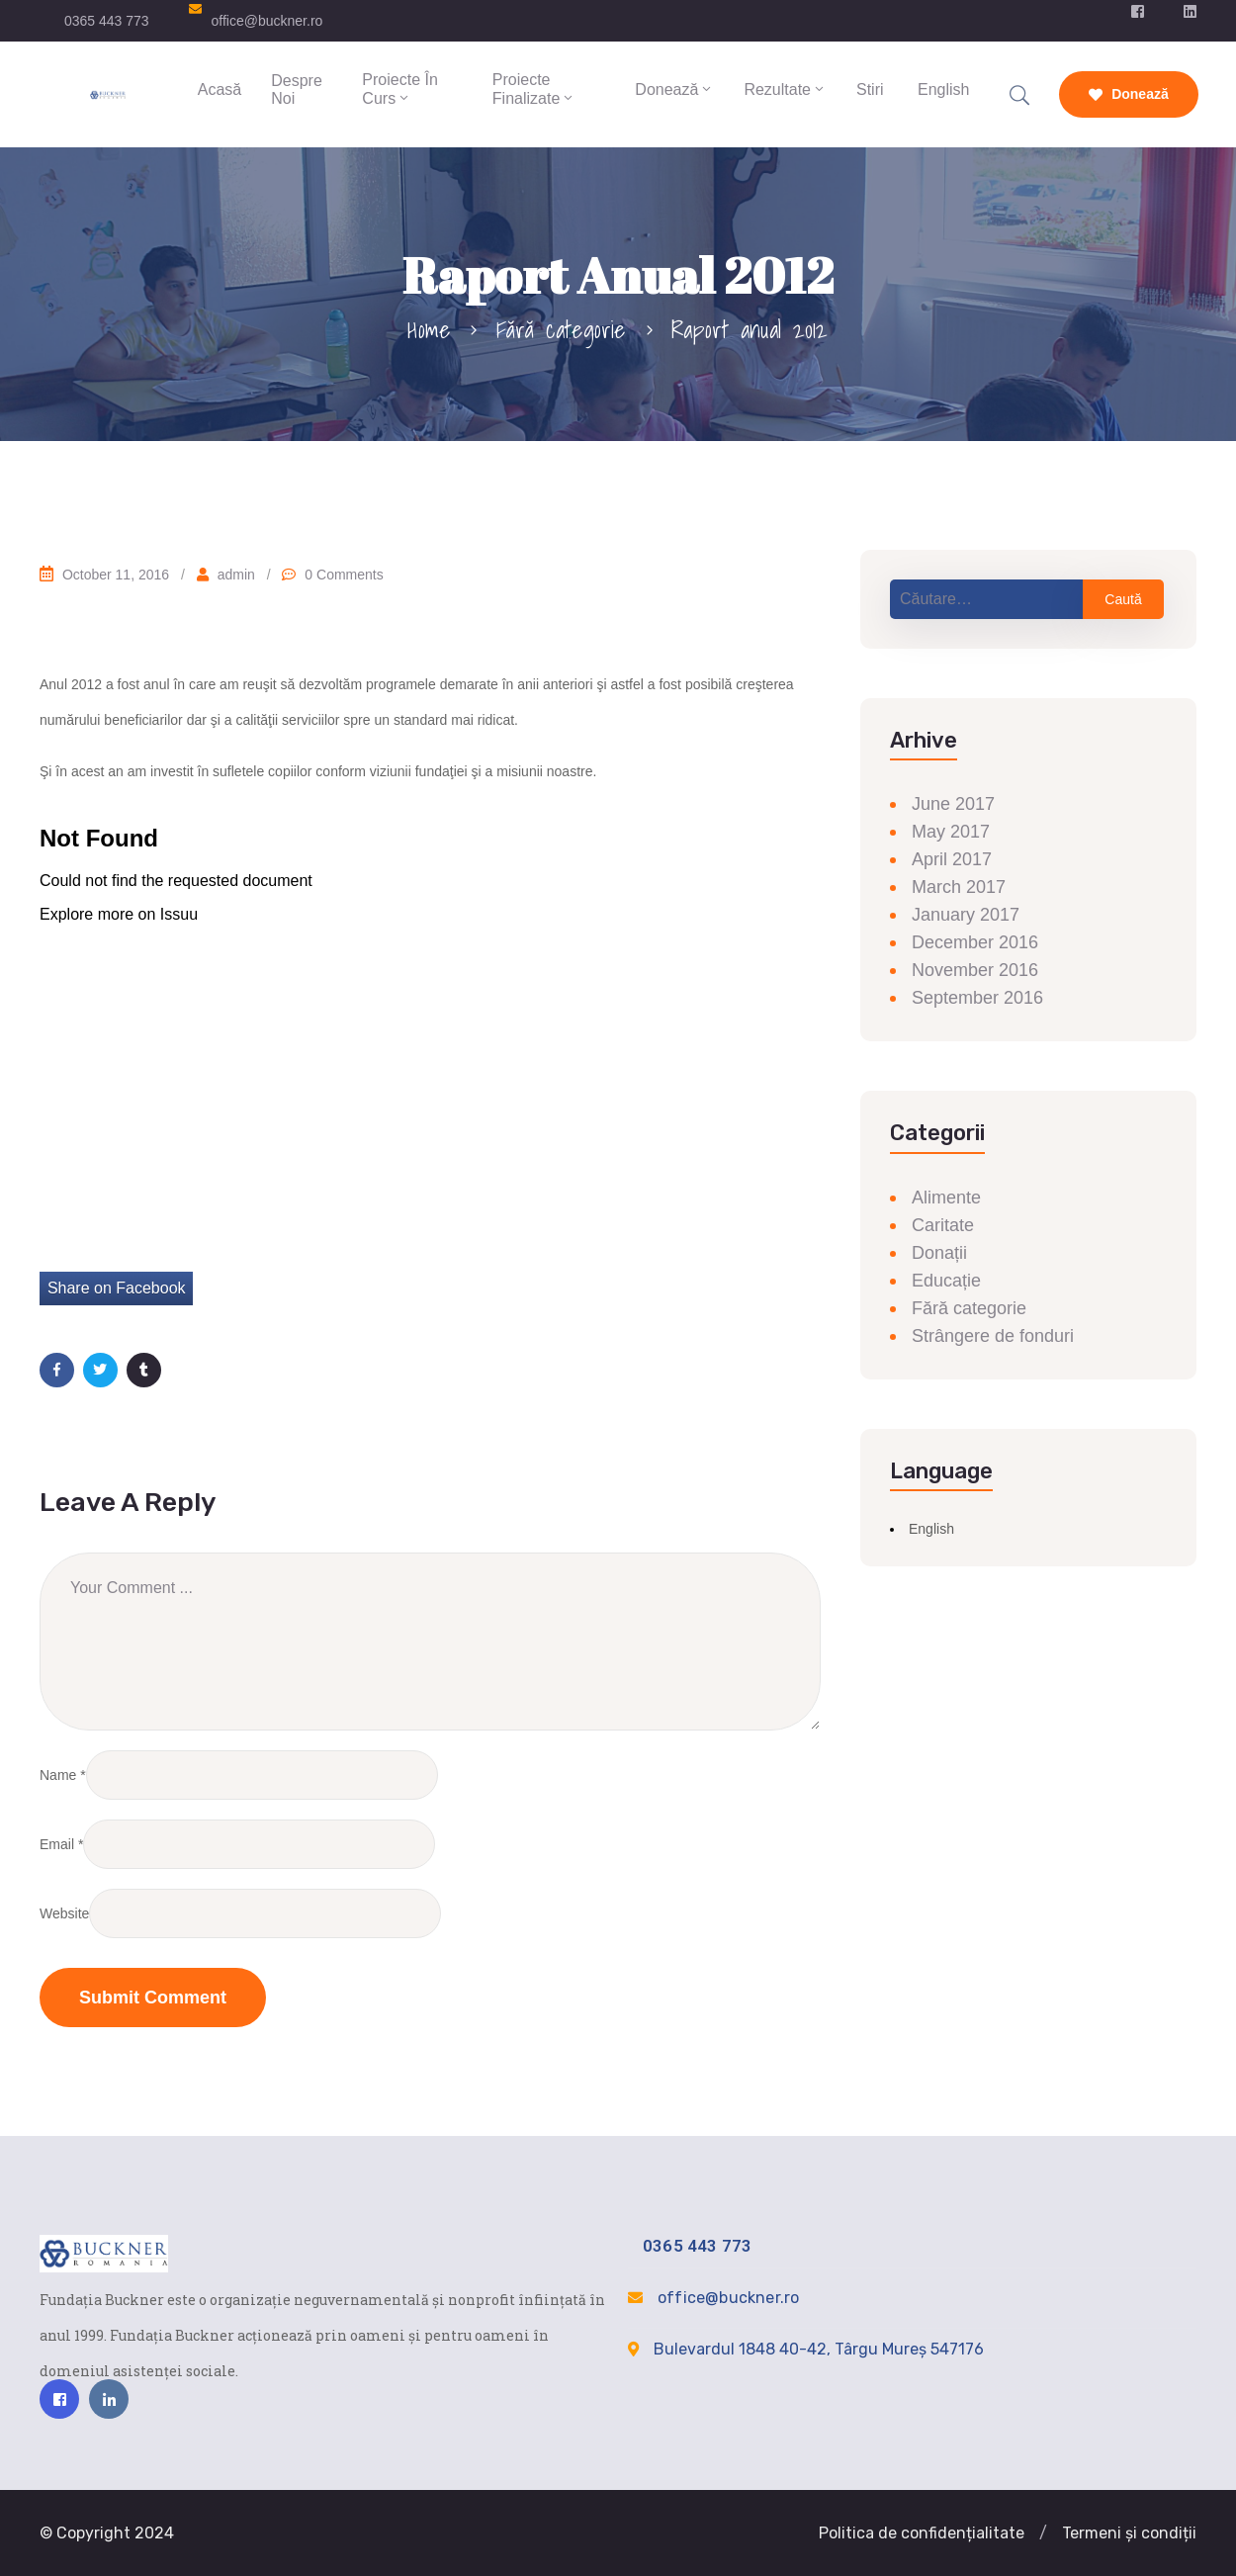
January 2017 (965, 915)
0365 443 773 (106, 21)
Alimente (946, 1197)
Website (64, 1913)
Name (58, 1775)
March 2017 (959, 887)
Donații (939, 1253)
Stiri (870, 89)
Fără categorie (561, 329)
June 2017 (953, 804)
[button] (1043, 2533)
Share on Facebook (116, 1288)
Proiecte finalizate (533, 89)
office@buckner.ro (267, 21)
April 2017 (952, 859)
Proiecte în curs (399, 89)
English (942, 89)
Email (57, 1844)
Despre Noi (296, 89)
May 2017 (951, 832)
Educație (946, 1280)
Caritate (943, 1225)
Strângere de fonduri (993, 1336)
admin (236, 574)
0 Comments (344, 574)
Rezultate (785, 89)
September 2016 (977, 998)
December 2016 (975, 942)
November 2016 (975, 970)
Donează (674, 89)
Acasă (219, 89)
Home (428, 329)
